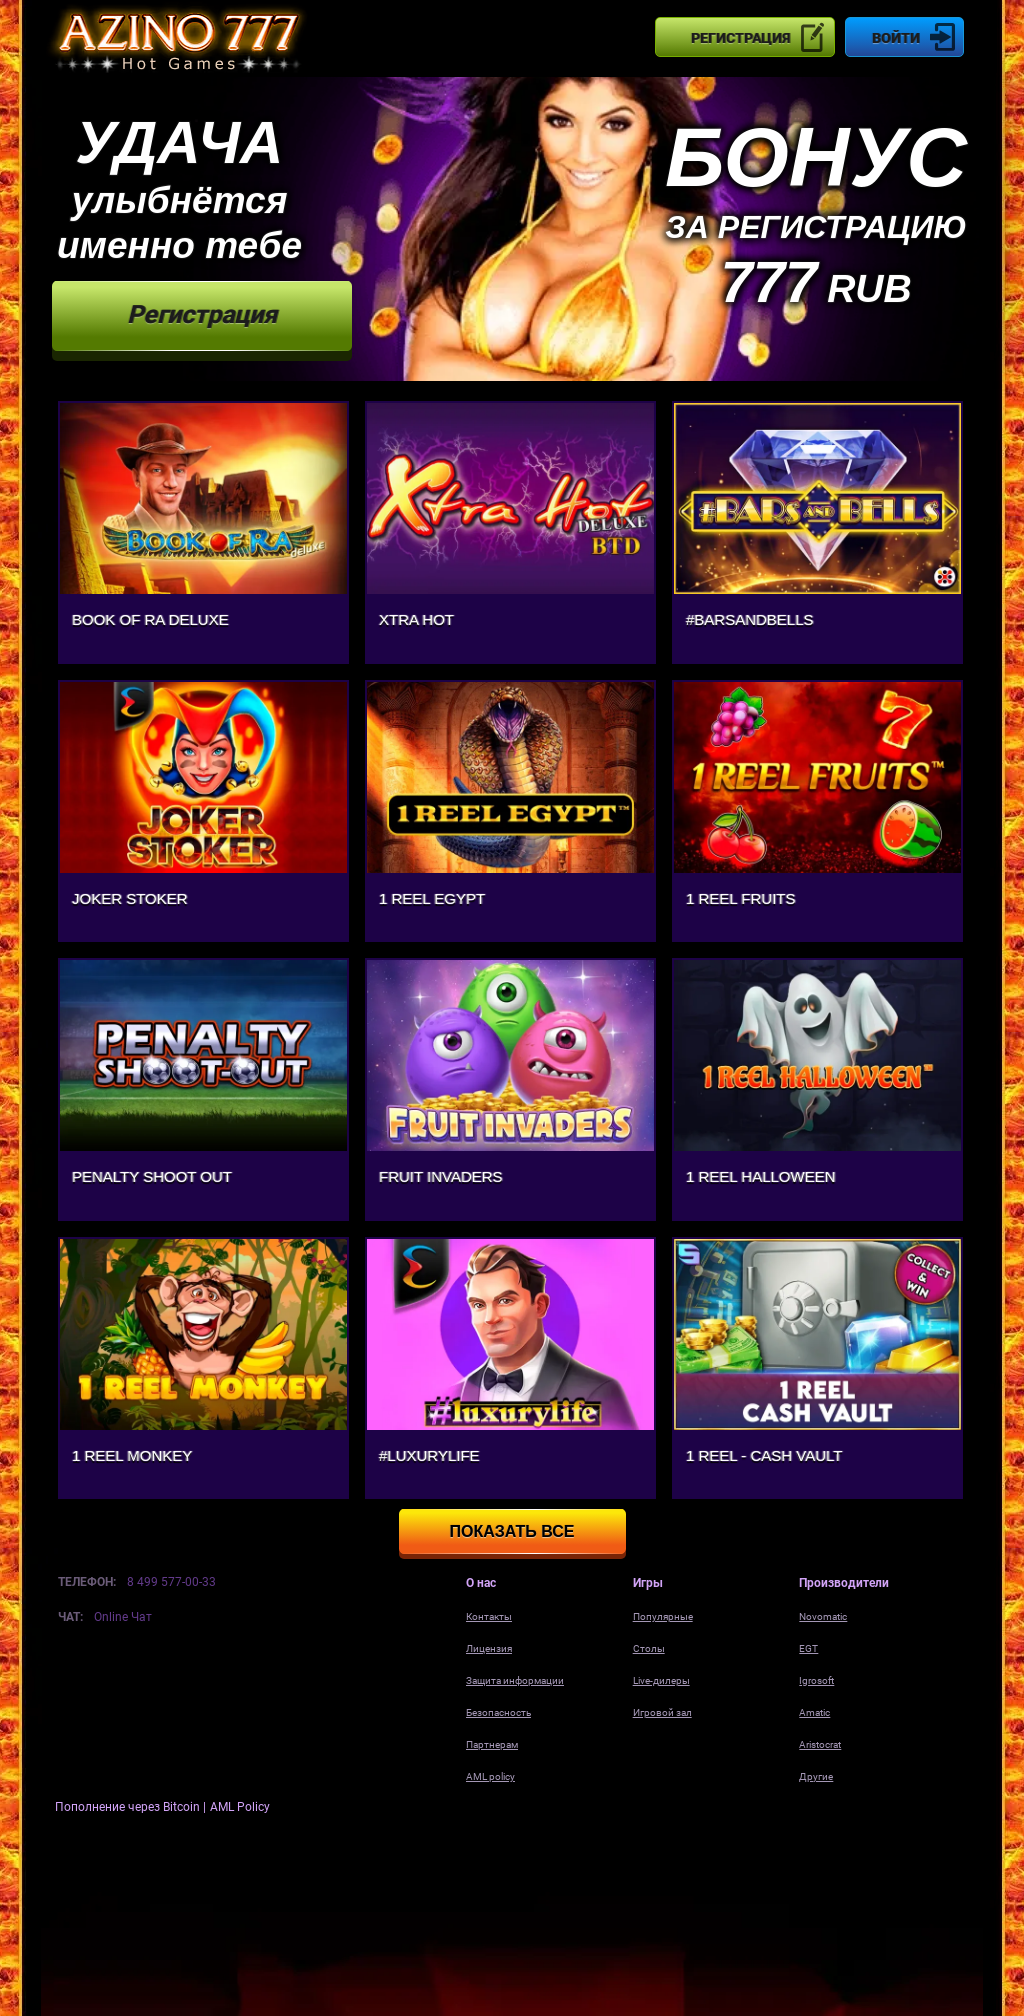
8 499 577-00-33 (171, 1582)
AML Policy (240, 1807)
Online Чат (123, 1617)
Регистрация (740, 38)
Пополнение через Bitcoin (129, 1807)
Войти (896, 38)
